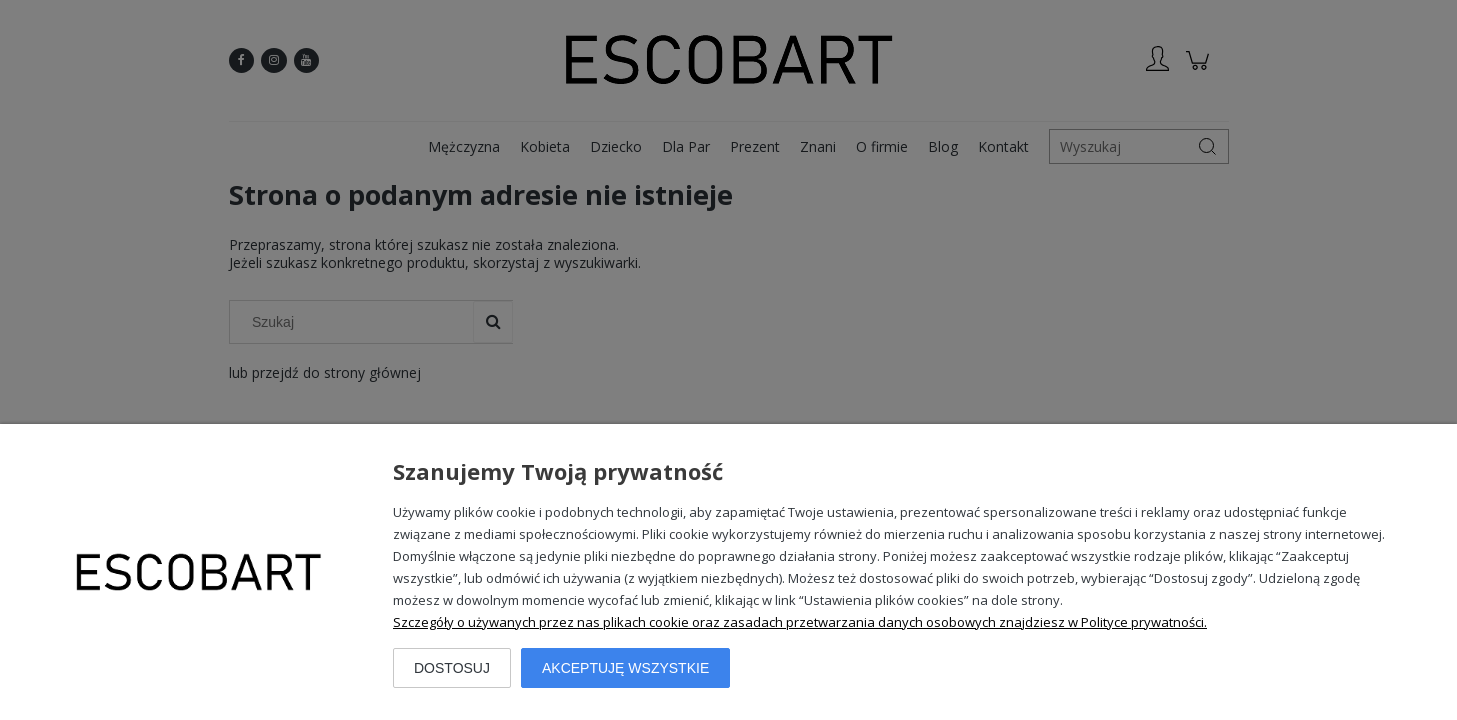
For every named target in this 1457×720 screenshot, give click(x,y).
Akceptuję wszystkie (625, 668)
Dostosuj (452, 668)
